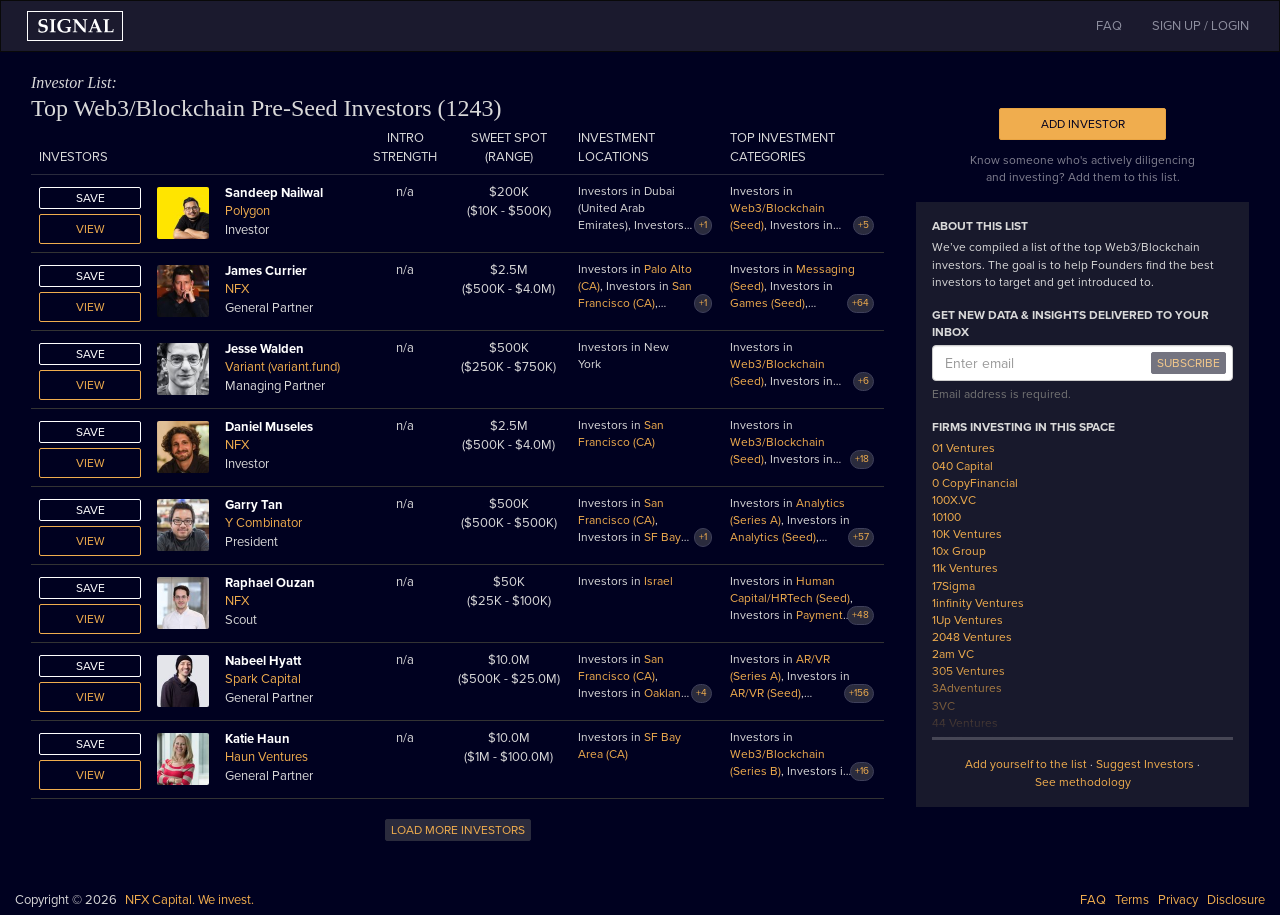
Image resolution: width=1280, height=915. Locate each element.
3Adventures (967, 688)
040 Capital (962, 466)
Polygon (247, 211)
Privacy (1178, 900)
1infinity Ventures (978, 603)
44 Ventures (965, 723)
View (90, 229)
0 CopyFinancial (975, 483)
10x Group (959, 551)
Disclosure (1236, 900)
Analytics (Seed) (773, 537)
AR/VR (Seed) (765, 693)
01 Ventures (963, 448)
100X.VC (954, 500)
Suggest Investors (1145, 764)
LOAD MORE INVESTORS (458, 830)
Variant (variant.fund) (282, 367)
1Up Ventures (967, 620)
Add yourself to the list (1026, 764)
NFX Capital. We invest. (189, 900)
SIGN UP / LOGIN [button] (1200, 26)
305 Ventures (968, 671)
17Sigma (953, 586)
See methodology (1083, 782)
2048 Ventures (972, 637)
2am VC (953, 654)
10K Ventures (967, 534)
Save (90, 198)
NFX (237, 289)
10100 (946, 517)
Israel (658, 581)
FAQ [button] (1109, 26)
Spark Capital (263, 679)
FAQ (1093, 900)
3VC (943, 706)
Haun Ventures (266, 757)
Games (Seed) (767, 303)
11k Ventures (965, 568)
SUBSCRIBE (1188, 363)
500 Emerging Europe (991, 740)
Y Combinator (263, 523)
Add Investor (1083, 124)
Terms (1132, 900)
